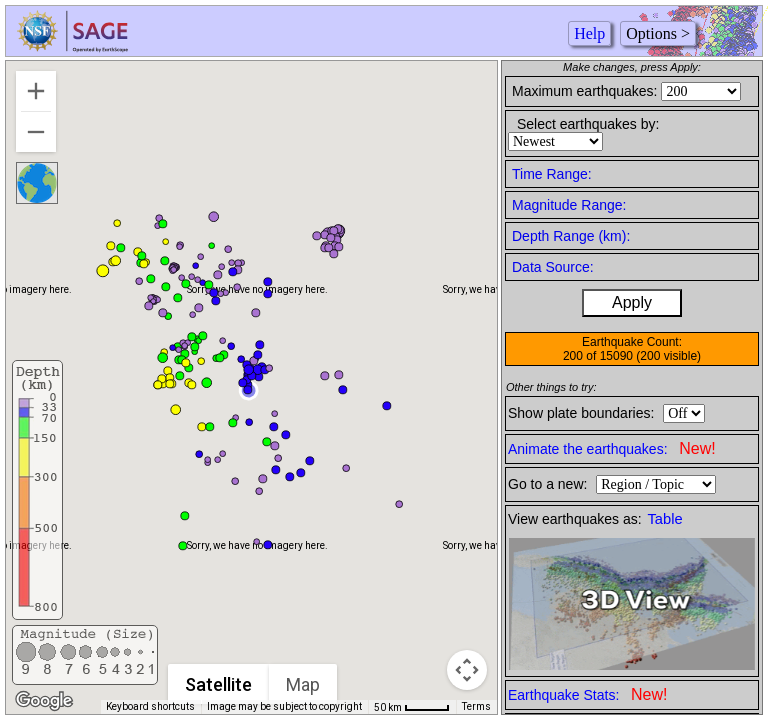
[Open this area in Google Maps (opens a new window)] (44, 701)
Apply (632, 302)
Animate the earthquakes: (612, 448)
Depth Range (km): (571, 236)
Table (665, 519)
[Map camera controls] (467, 670)
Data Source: (553, 267)
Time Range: (552, 174)
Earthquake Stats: (587, 694)
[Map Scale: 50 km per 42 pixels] (412, 707)
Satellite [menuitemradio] (218, 684)
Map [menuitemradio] (303, 684)
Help (589, 33)
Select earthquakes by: (588, 124)
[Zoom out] (36, 132)
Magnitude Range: (569, 205)
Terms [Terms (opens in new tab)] (476, 706)
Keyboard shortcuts (150, 706)
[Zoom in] (36, 91)
